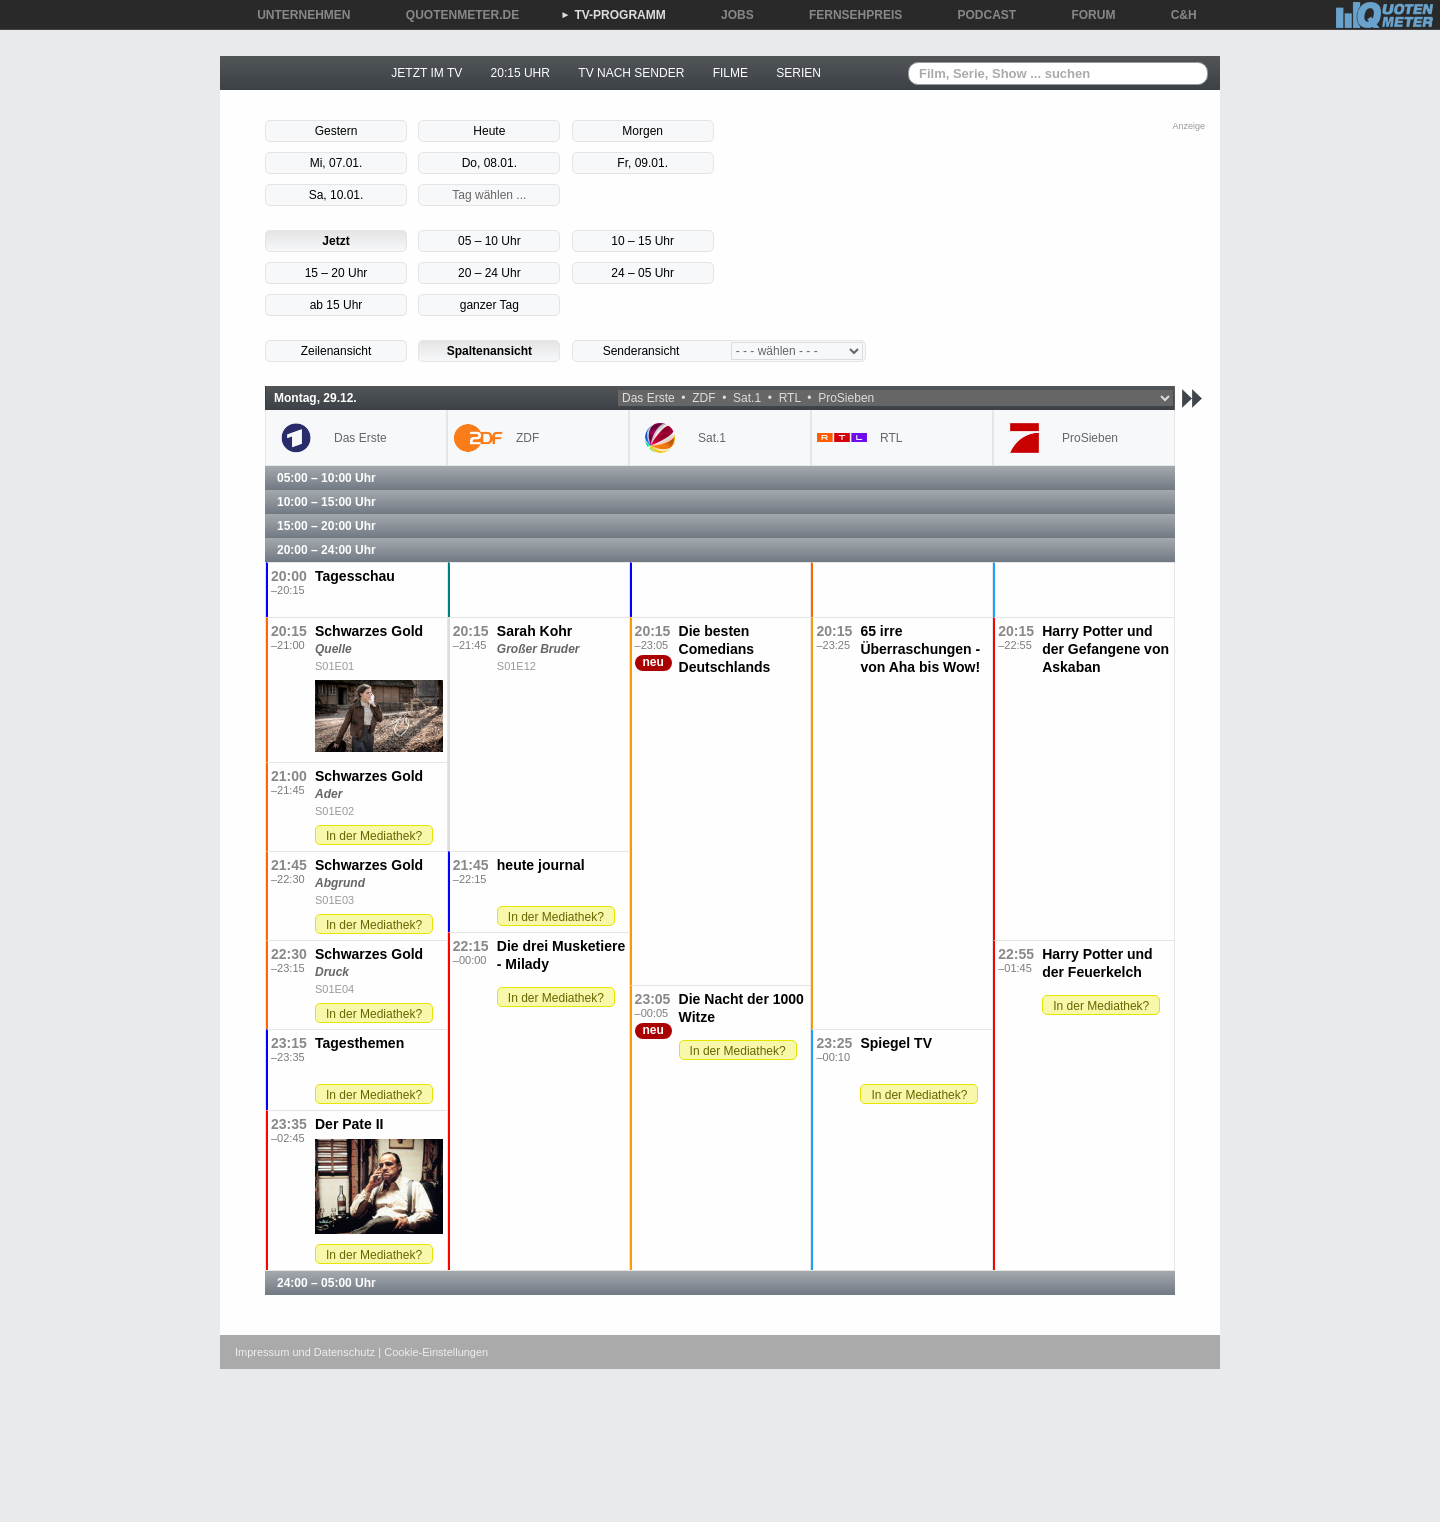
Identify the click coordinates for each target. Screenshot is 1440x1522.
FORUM (1087, 15)
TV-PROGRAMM (612, 15)
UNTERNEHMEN (296, 15)
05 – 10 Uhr (489, 241)
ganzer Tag (489, 305)
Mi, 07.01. (336, 163)
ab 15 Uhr (336, 305)
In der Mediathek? (374, 836)
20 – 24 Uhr (489, 273)
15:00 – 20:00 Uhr (326, 526)
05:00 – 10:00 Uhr (326, 478)
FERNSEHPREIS (848, 15)
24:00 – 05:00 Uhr (326, 1283)
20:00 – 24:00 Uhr (326, 550)
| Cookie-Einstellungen (433, 1352)
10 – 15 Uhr (642, 241)
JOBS (730, 15)
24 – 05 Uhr (642, 273)
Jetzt (335, 241)
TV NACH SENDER (631, 73)
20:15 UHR (520, 73)
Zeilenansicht (336, 351)
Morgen (642, 131)
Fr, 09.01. (642, 163)
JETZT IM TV (426, 73)
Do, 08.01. (489, 163)
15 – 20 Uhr (336, 273)
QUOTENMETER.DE (455, 15)
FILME (730, 73)
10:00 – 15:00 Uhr (326, 502)
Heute (489, 131)
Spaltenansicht (489, 351)
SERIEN (798, 73)
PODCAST (980, 15)
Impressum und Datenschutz (305, 1352)
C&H (1177, 15)
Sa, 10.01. (336, 195)
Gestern (336, 131)
